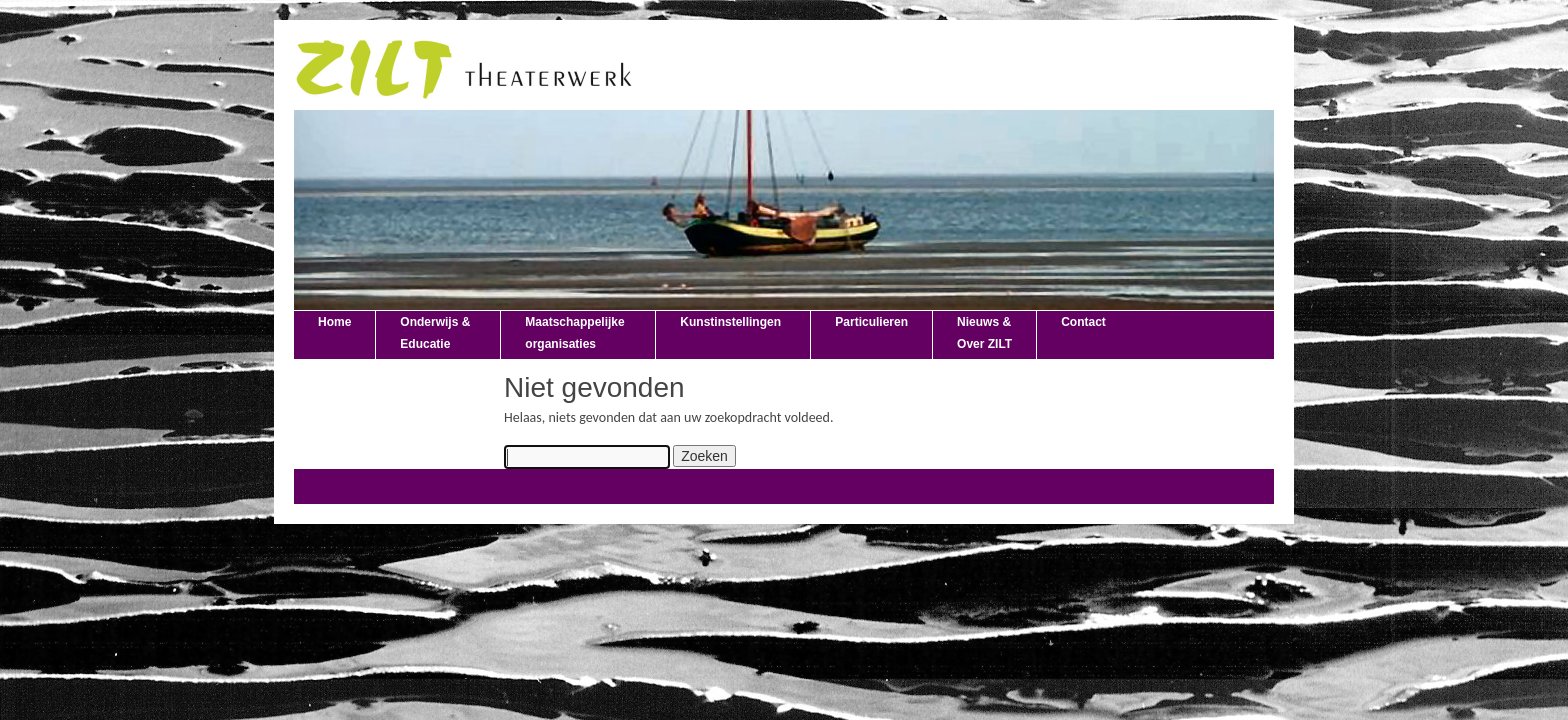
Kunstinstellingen (730, 333)
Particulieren (871, 322)
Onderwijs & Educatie (435, 333)
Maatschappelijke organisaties (574, 333)
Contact (1083, 333)
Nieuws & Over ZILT (984, 333)
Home (334, 322)
